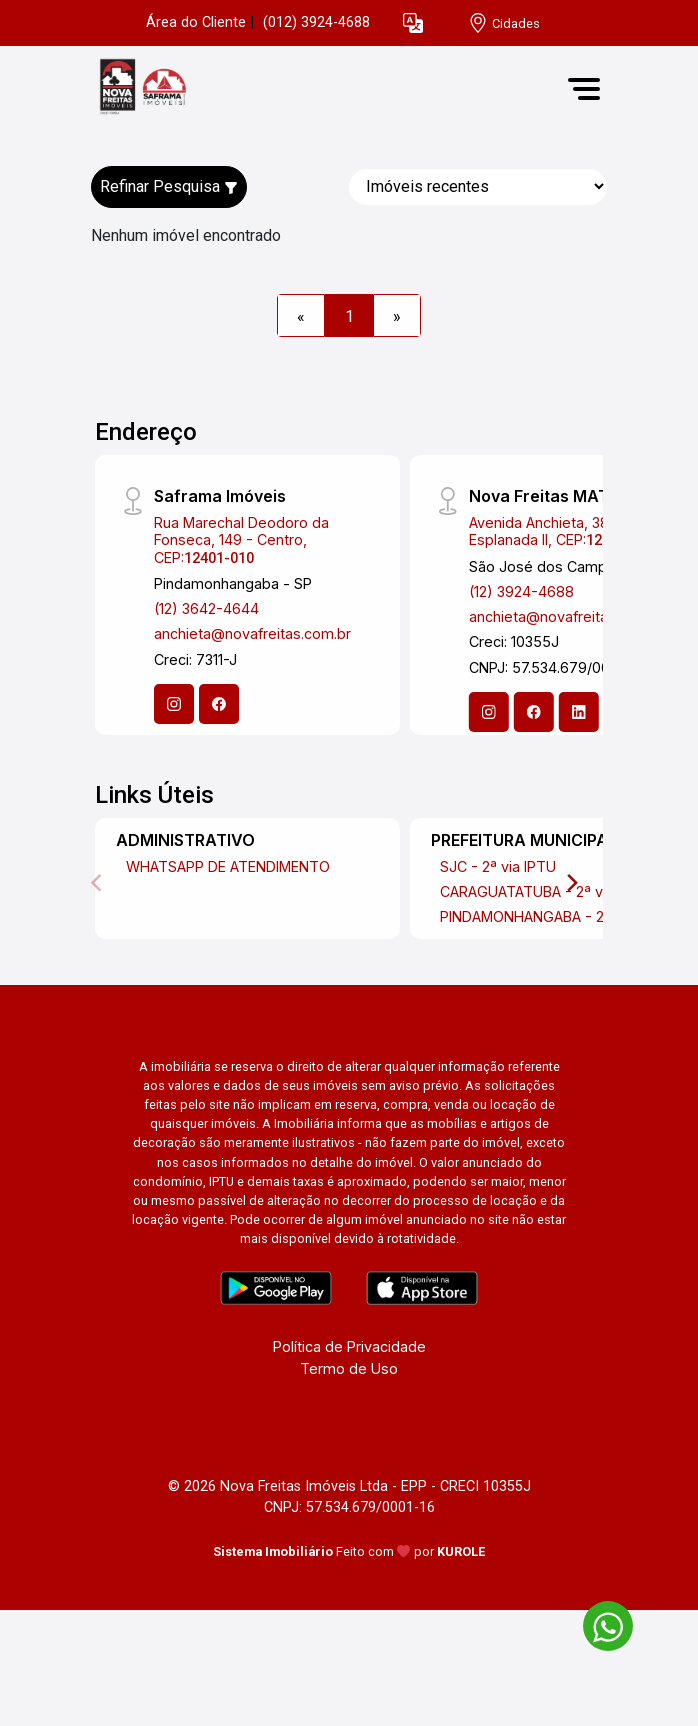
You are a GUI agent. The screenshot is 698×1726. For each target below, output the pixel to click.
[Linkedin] (579, 712)
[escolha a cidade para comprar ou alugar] (504, 23)
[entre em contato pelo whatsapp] (598, 1622)
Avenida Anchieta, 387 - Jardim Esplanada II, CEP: (574, 531)
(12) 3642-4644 (206, 608)
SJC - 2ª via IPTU (498, 866)
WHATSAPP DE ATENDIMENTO (228, 866)
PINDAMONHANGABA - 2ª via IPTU (555, 916)
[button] (413, 23)
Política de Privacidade (349, 1346)
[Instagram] (174, 704)
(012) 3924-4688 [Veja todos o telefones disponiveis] (316, 22)
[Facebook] (219, 704)
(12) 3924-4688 (521, 591)
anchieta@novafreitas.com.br (252, 633)
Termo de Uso (349, 1368)
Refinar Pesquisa (169, 186)
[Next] (571, 883)
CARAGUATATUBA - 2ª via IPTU (545, 891)
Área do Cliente (196, 22)
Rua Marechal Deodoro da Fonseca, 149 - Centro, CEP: (241, 540)
